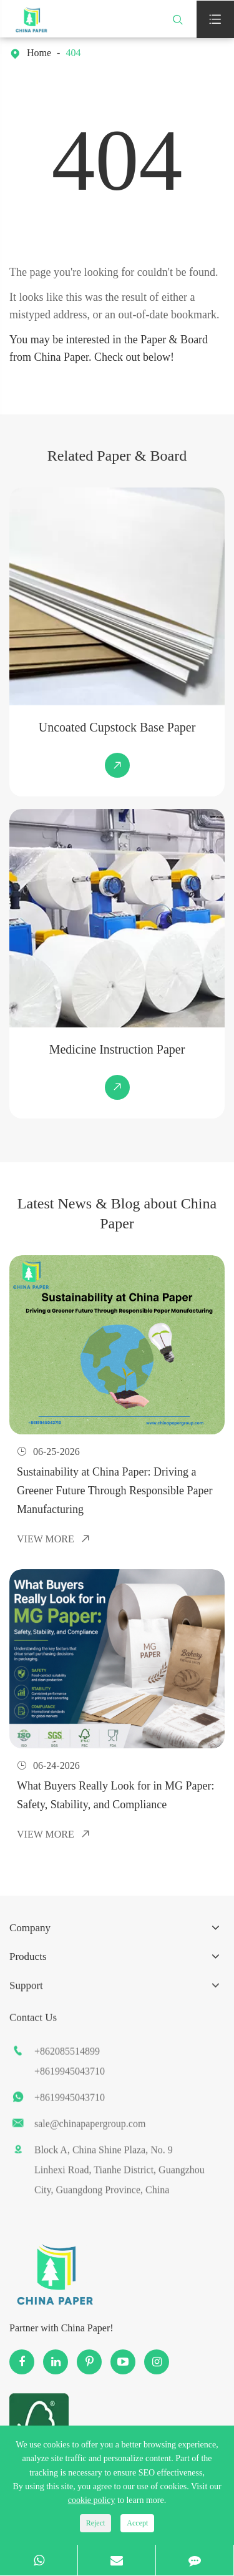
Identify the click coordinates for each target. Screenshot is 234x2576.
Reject (95, 2523)
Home (39, 52)
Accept (137, 2523)
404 (73, 52)
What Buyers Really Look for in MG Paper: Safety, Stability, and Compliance (115, 1787)
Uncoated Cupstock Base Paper (120, 727)
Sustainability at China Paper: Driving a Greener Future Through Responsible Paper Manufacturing (115, 1485)
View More (53, 1533)
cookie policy (91, 2500)
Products (28, 1962)
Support (26, 1998)
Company (30, 1935)
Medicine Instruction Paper (120, 1049)
